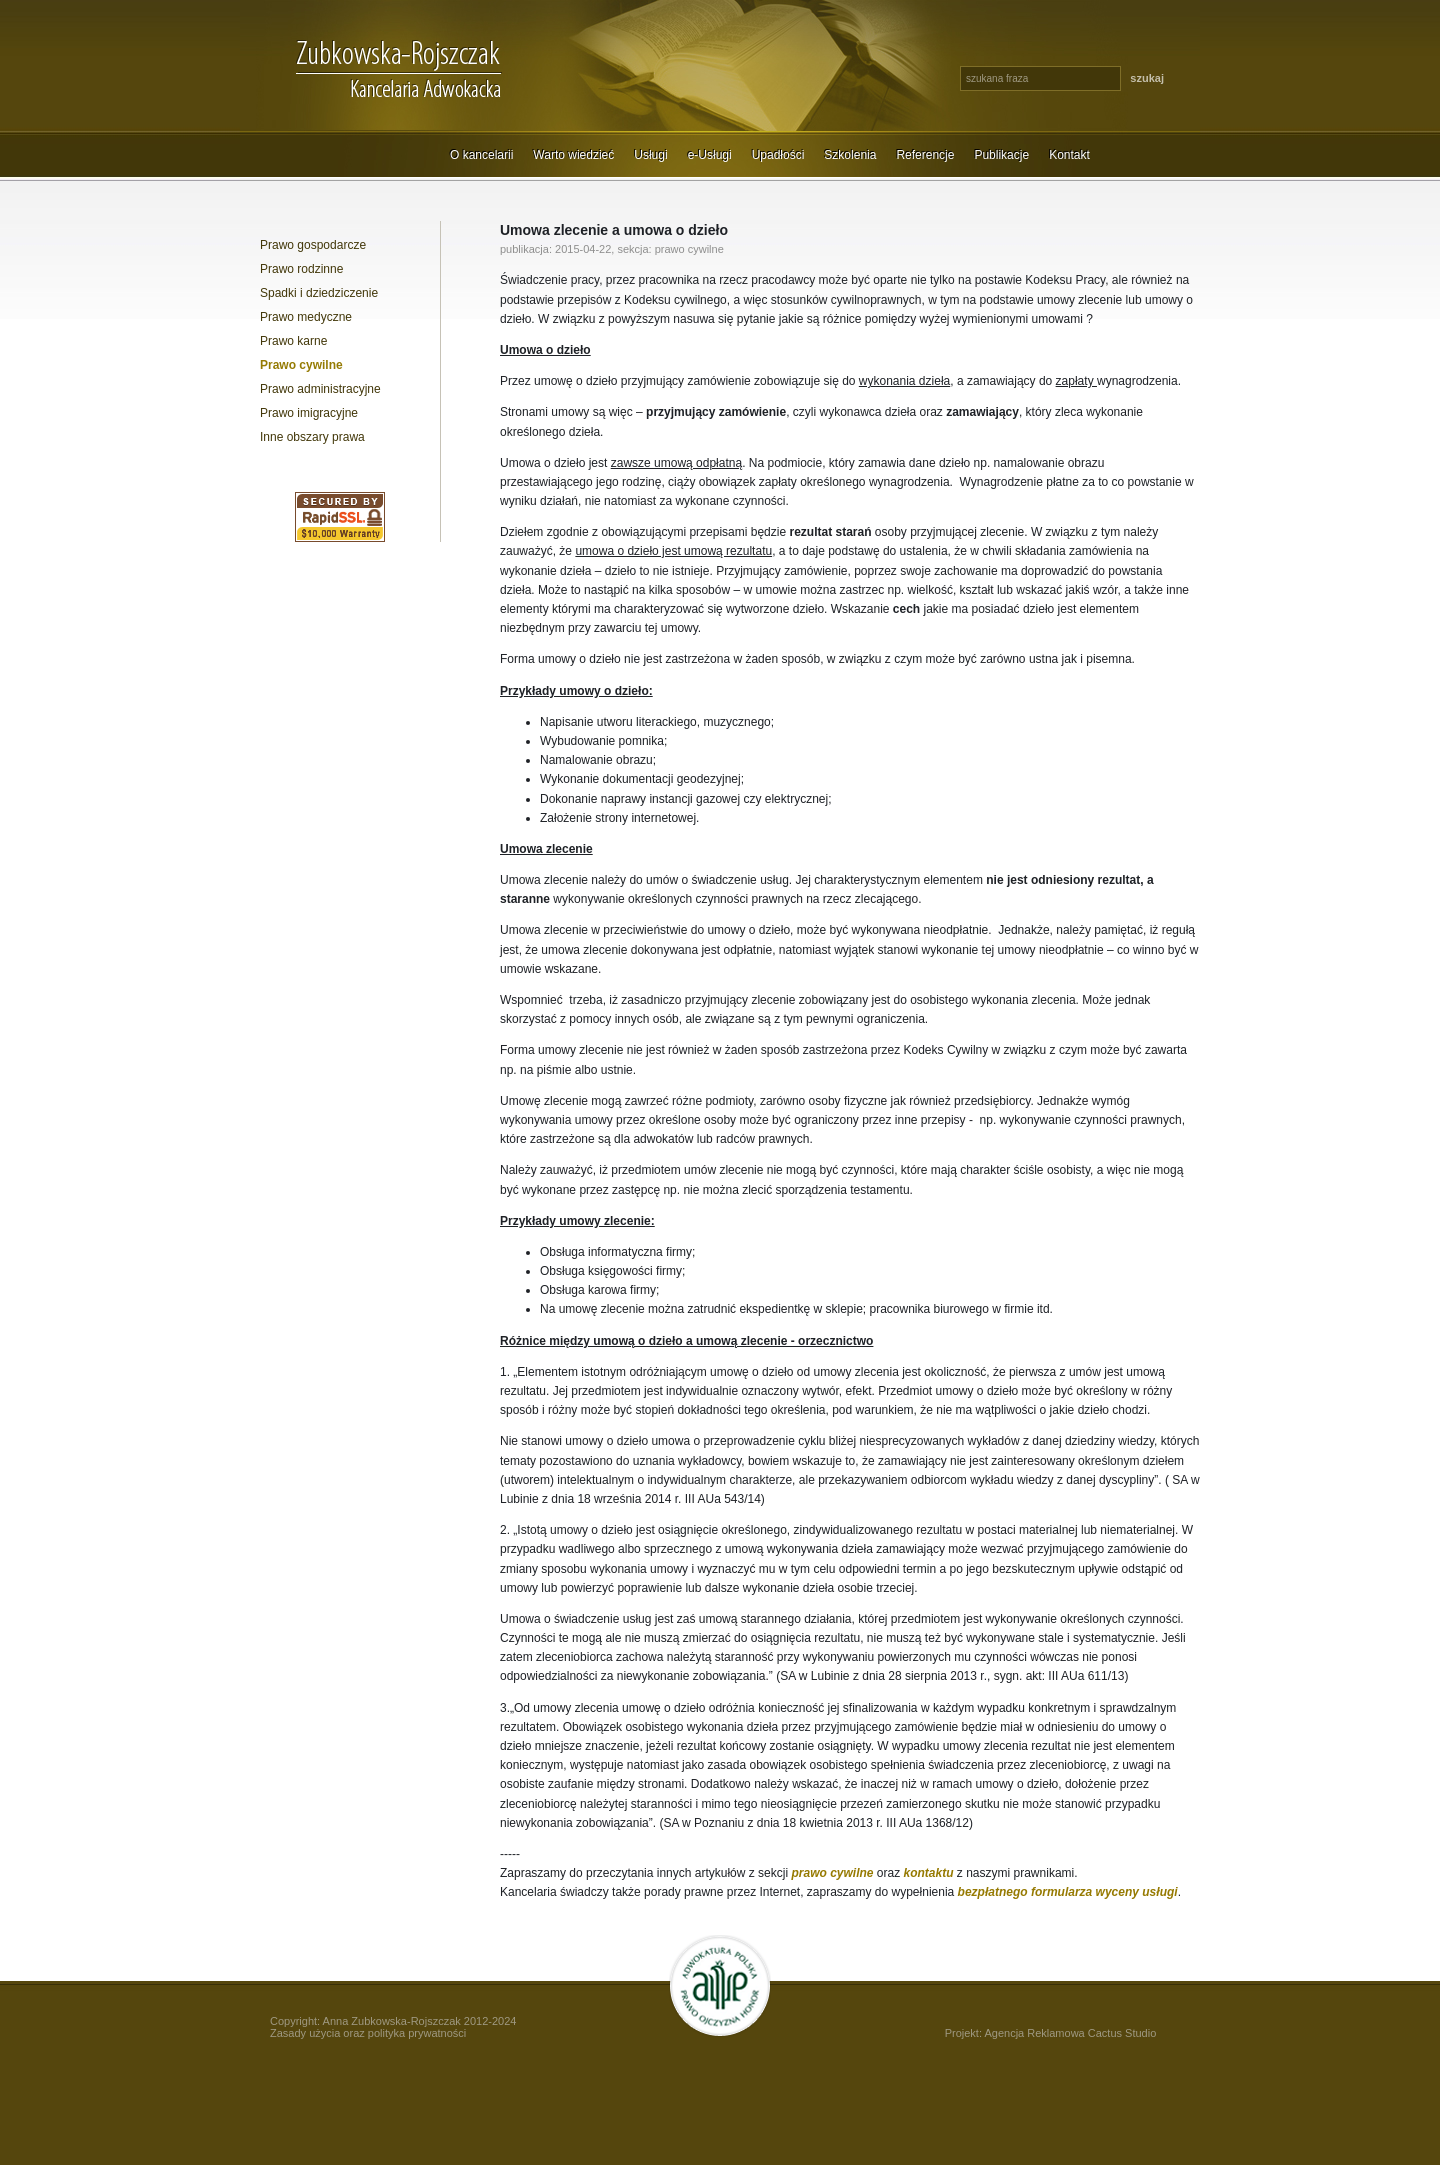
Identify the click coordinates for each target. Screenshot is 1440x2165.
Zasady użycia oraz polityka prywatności (368, 2033)
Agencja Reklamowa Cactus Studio (1070, 2033)
